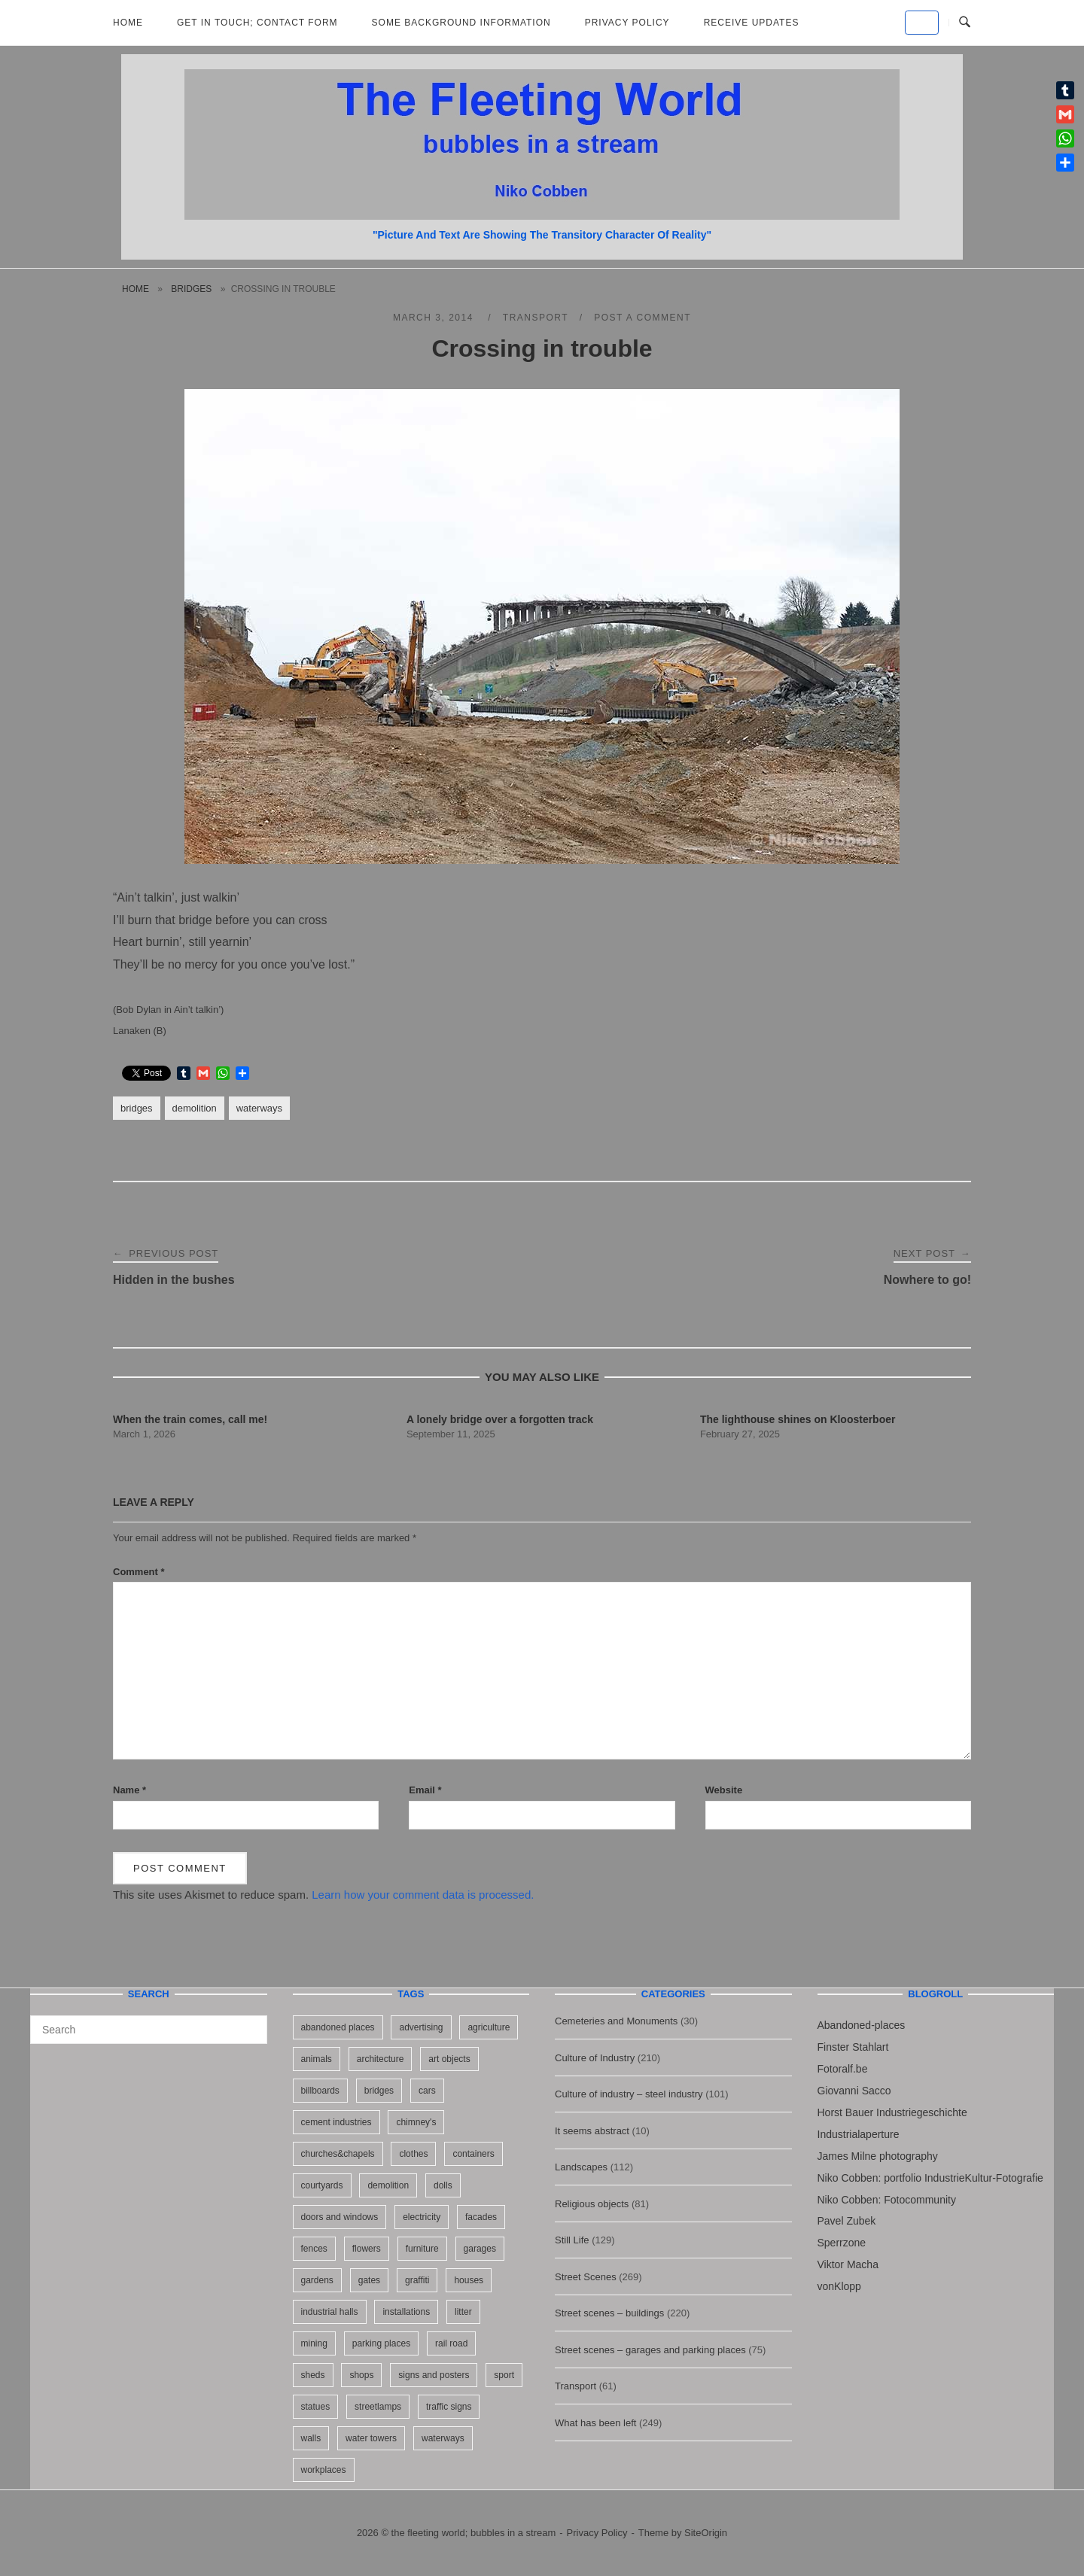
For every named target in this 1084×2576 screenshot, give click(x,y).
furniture (422, 2248)
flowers (366, 2248)
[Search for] (148, 2029)
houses (468, 2280)
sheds (313, 2375)
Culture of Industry (595, 2058)
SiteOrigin (705, 2532)
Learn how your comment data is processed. (423, 1894)
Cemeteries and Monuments (616, 2021)
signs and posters (433, 2375)
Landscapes (581, 2167)
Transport (535, 317)
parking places (381, 2343)
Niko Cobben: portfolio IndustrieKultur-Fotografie (930, 2178)
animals (316, 2059)
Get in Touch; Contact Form (257, 22)
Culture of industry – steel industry (629, 2094)
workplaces (323, 2470)
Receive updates (751, 22)
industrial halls (329, 2312)
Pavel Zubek (847, 2221)
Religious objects (592, 2204)
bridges (191, 289)
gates (369, 2280)
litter (463, 2312)
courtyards (322, 2185)
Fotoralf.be (843, 2069)
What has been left (595, 2422)
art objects (449, 2059)
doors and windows (340, 2217)
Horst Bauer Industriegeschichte (892, 2112)
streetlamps (378, 2406)
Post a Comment (642, 317)
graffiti (417, 2280)
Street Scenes (586, 2277)
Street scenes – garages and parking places (650, 2350)
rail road (451, 2343)
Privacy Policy (627, 22)
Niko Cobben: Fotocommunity (887, 2200)
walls (311, 2438)
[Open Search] (964, 22)
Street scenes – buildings (609, 2313)
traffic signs (448, 2406)
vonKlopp (839, 2286)
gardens (317, 2280)
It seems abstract (592, 2131)
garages (480, 2248)
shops (361, 2375)
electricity (421, 2217)
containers (473, 2154)
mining (314, 2343)
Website (724, 1790)
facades (481, 2217)
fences (314, 2248)
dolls (443, 2185)
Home (128, 22)
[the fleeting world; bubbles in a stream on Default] (922, 23)
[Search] (250, 2023)
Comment (139, 1571)
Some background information (461, 22)
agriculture (488, 2027)
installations (406, 2312)
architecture (380, 2059)
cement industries (336, 2122)
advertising (421, 2027)
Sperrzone (842, 2243)
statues (315, 2406)
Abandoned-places (862, 2025)
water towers (371, 2438)
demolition (194, 1108)
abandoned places (338, 2027)
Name (129, 1790)
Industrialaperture (859, 2134)
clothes (413, 2154)
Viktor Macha (848, 2264)
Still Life (572, 2240)
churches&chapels (338, 2154)
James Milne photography (878, 2156)
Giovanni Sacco (854, 2091)
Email (425, 1790)
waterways (259, 1108)
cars (427, 2090)
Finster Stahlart (853, 2047)
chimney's (416, 2122)
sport (504, 2375)
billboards (320, 2090)
